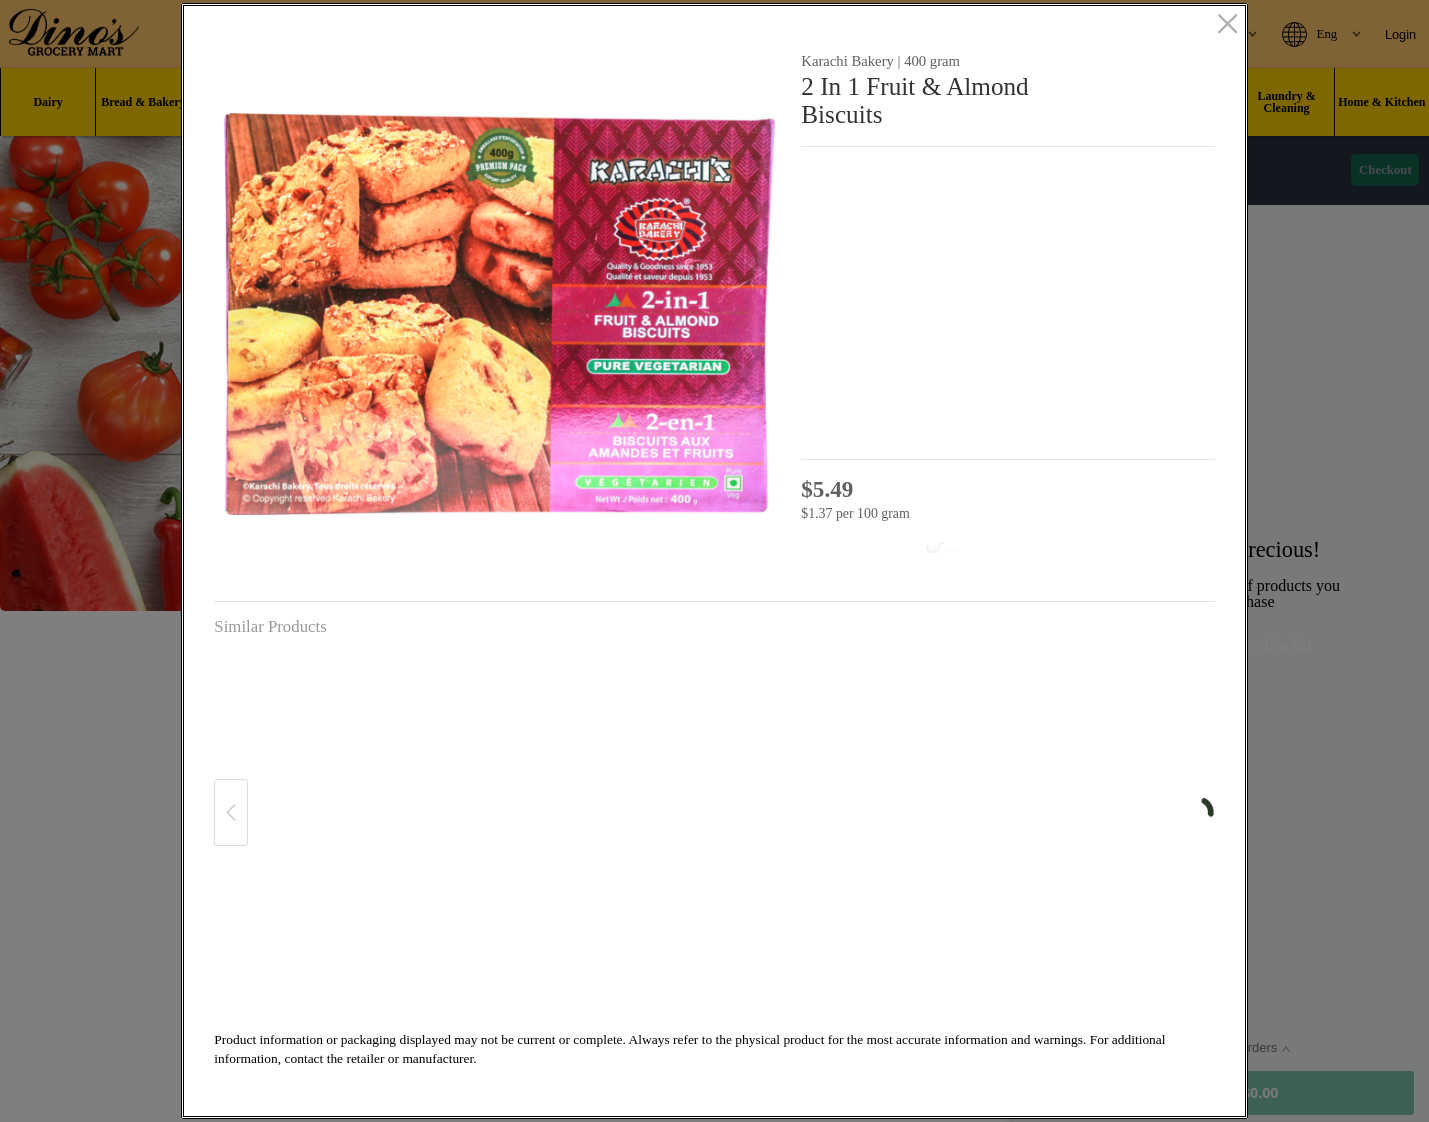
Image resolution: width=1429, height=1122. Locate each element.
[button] (499, 314)
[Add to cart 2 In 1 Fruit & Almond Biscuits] (894, 549)
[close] (1227, 26)
